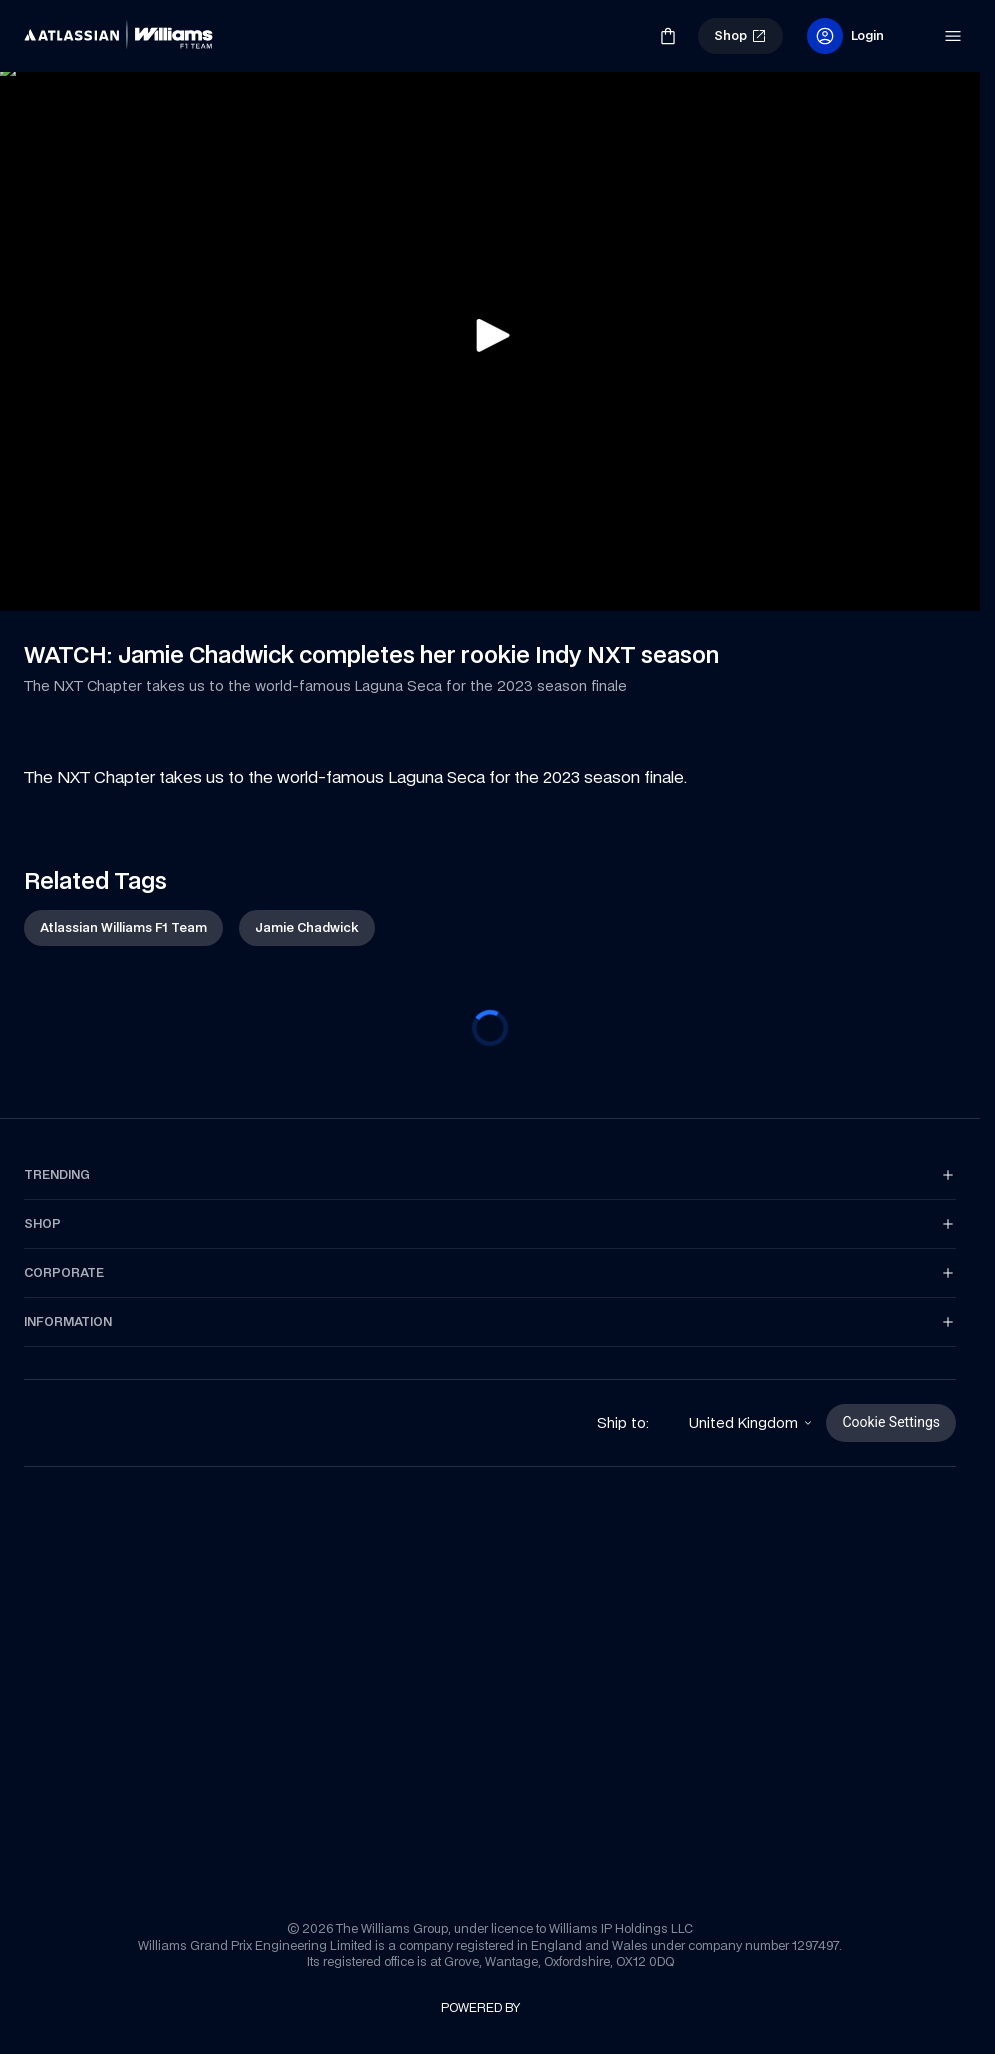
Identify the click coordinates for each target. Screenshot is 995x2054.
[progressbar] (490, 1028)
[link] (58, 28)
